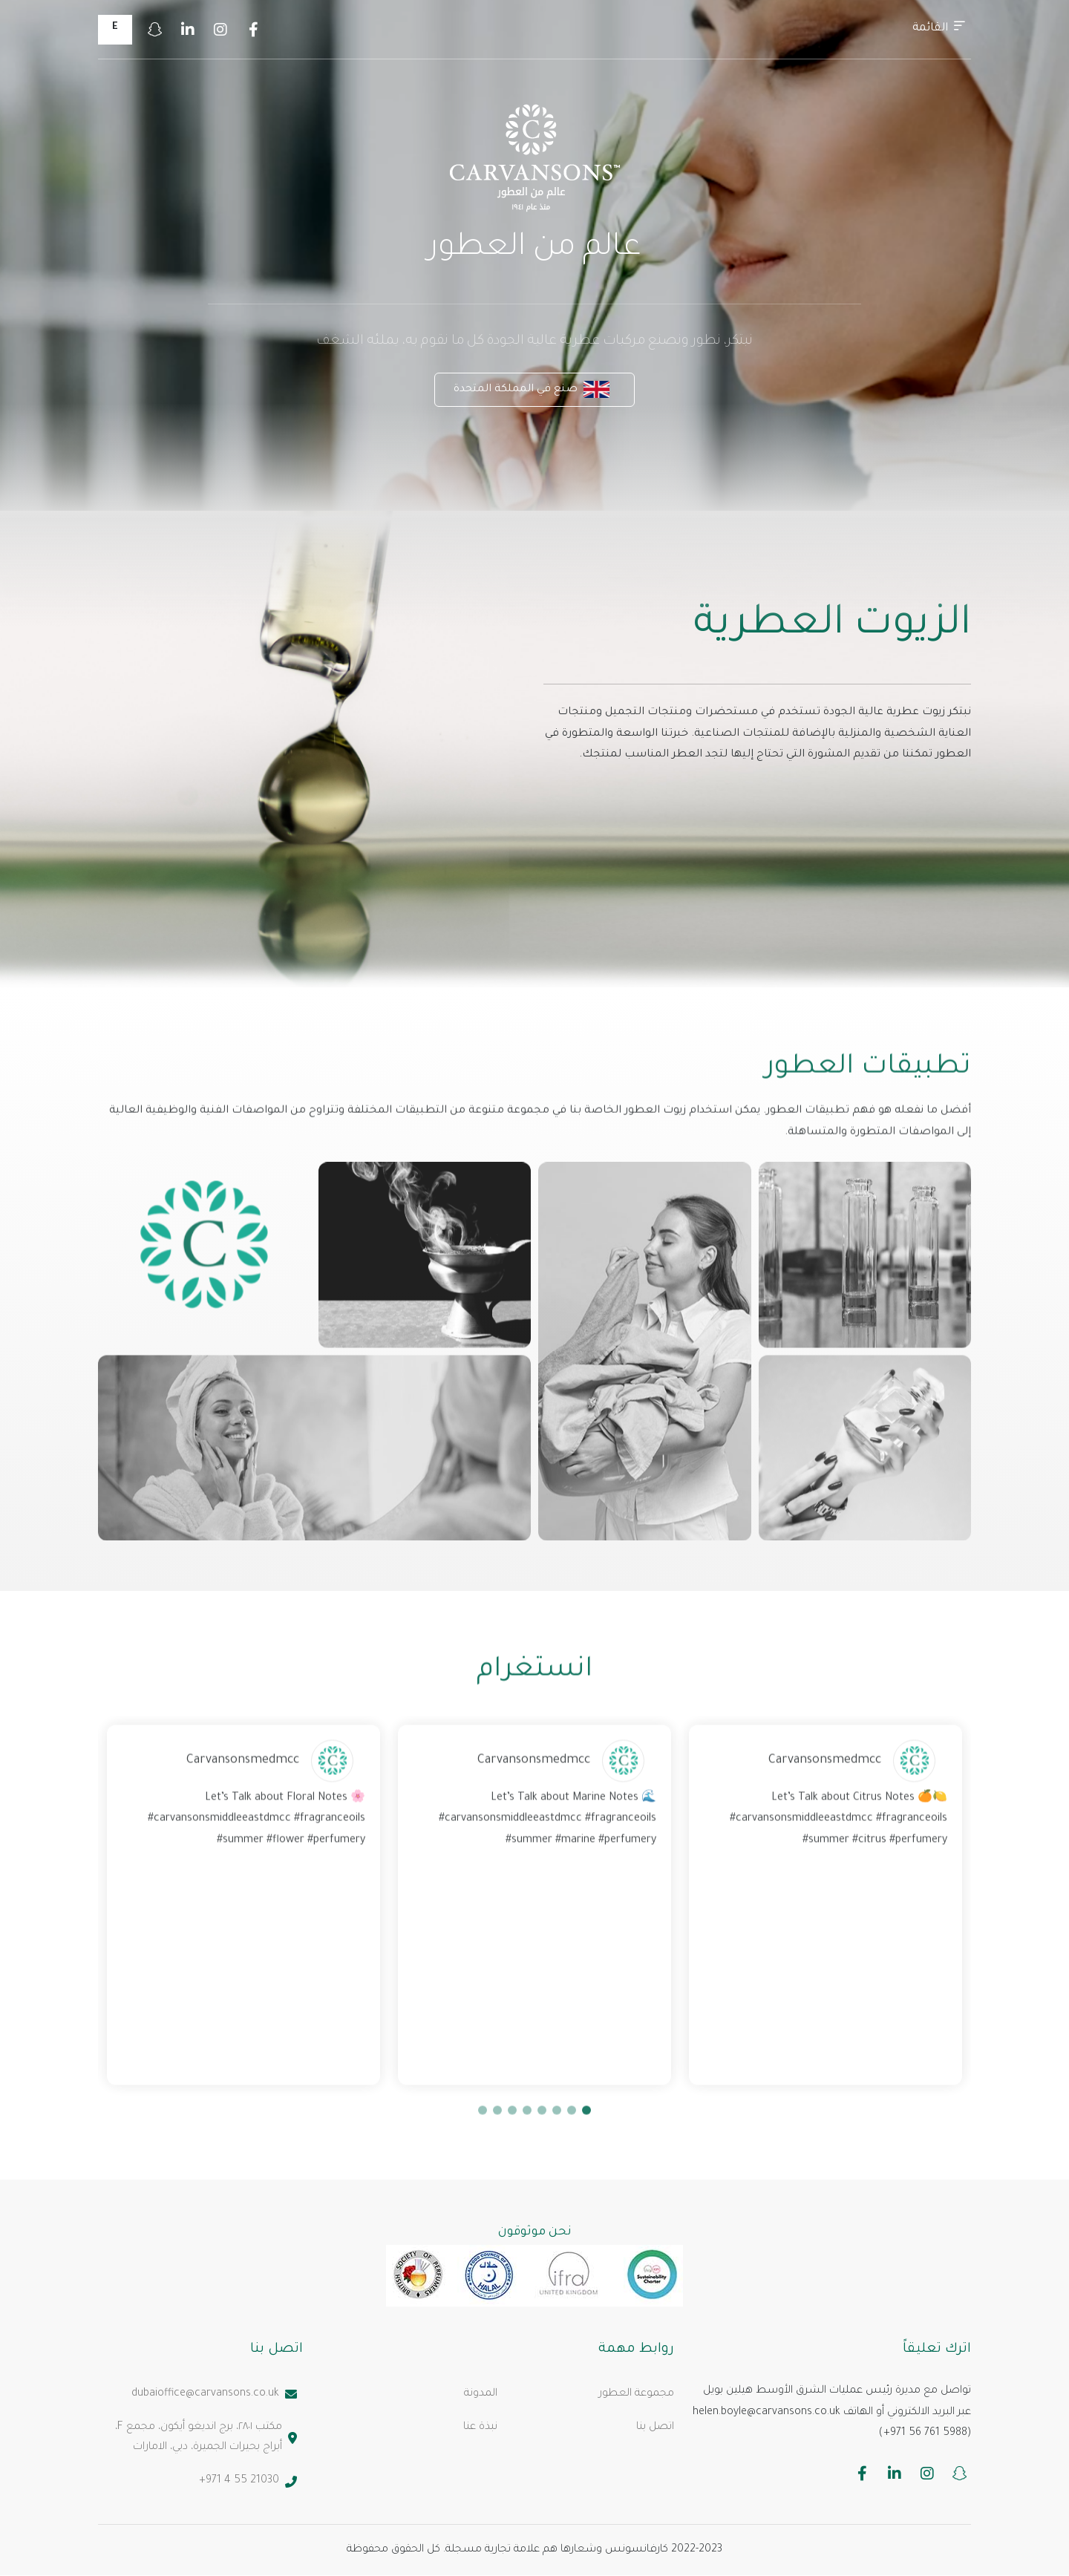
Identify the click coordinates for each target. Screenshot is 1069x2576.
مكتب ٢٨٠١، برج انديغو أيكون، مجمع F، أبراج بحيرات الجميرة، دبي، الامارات (206, 2438)
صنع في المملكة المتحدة (531, 389)
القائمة (938, 27)
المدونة (480, 2394)
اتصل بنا (655, 2427)
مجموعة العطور (636, 2394)
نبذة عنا (480, 2427)
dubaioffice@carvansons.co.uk (214, 2394)
